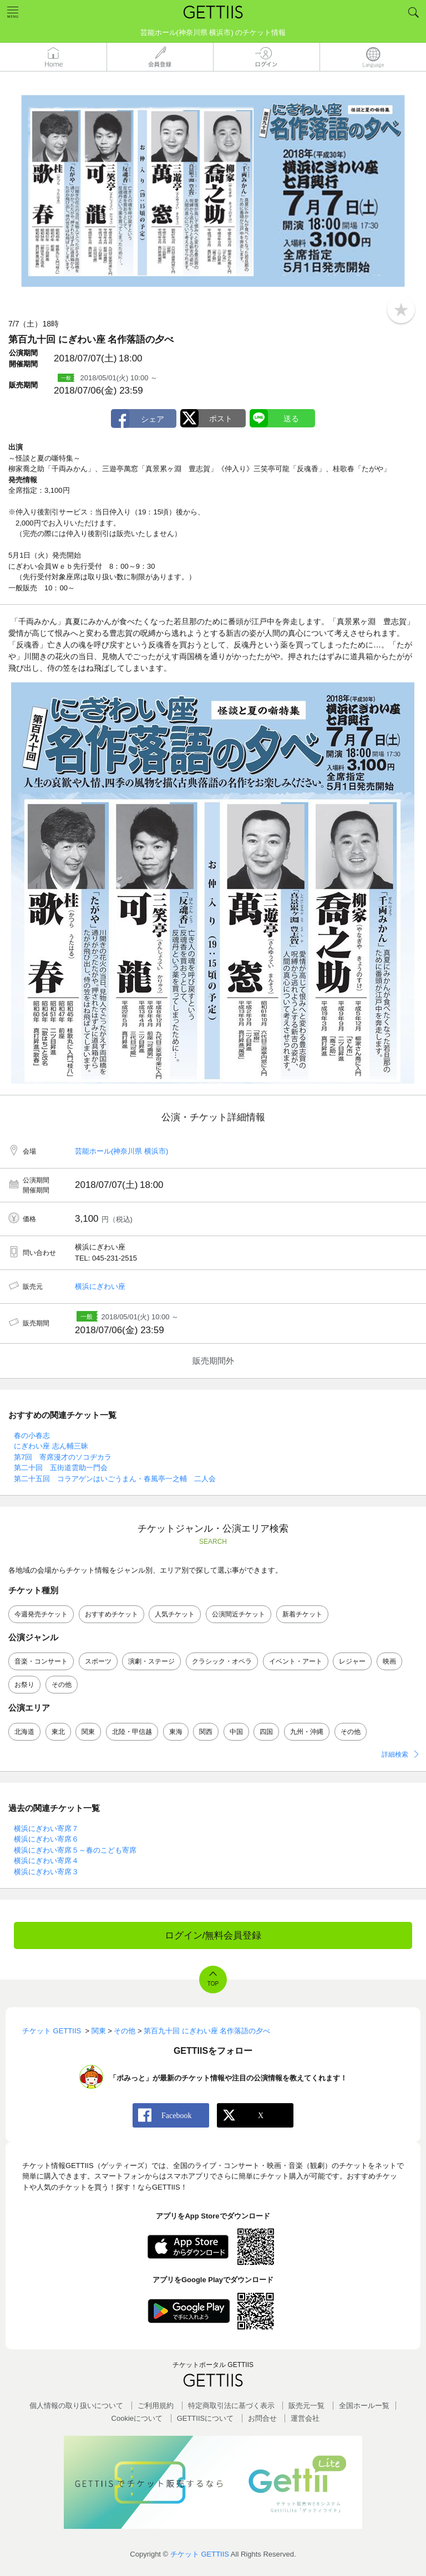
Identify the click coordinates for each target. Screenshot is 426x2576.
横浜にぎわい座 (100, 1286)
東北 (58, 1732)
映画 (389, 1661)
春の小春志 (32, 1435)
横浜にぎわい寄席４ (46, 1860)
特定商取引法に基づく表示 (231, 2405)
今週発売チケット (41, 1614)
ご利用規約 (156, 2405)
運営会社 (305, 2418)
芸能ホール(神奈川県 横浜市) (121, 1151)
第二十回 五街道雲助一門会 (61, 1467)
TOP (213, 1984)
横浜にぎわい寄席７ (46, 1828)
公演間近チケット (238, 1614)
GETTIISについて (205, 2418)
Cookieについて (137, 2418)
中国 (236, 1732)
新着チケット (302, 1614)
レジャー (352, 1661)
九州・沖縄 (306, 1732)
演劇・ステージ (151, 1661)
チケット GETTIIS (199, 2554)
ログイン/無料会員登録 (213, 1935)
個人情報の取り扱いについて (76, 2405)
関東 (88, 1732)
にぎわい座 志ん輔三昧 (51, 1446)
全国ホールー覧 (364, 2405)
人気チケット (175, 1614)
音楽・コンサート (41, 1661)
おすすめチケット (111, 1614)
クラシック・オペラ (222, 1661)
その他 (62, 1685)
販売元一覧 (306, 2405)
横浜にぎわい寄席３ (46, 1872)
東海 (175, 1732)
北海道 (24, 1732)
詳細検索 (395, 1754)
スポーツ (98, 1661)
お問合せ (262, 2418)
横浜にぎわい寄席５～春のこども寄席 (75, 1850)
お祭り (24, 1685)
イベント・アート (295, 1661)
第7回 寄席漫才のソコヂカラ (62, 1457)
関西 (205, 1732)
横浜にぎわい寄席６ (46, 1839)
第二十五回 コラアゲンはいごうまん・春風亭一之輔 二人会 (115, 1479)
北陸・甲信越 (132, 1732)
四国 (266, 1732)
